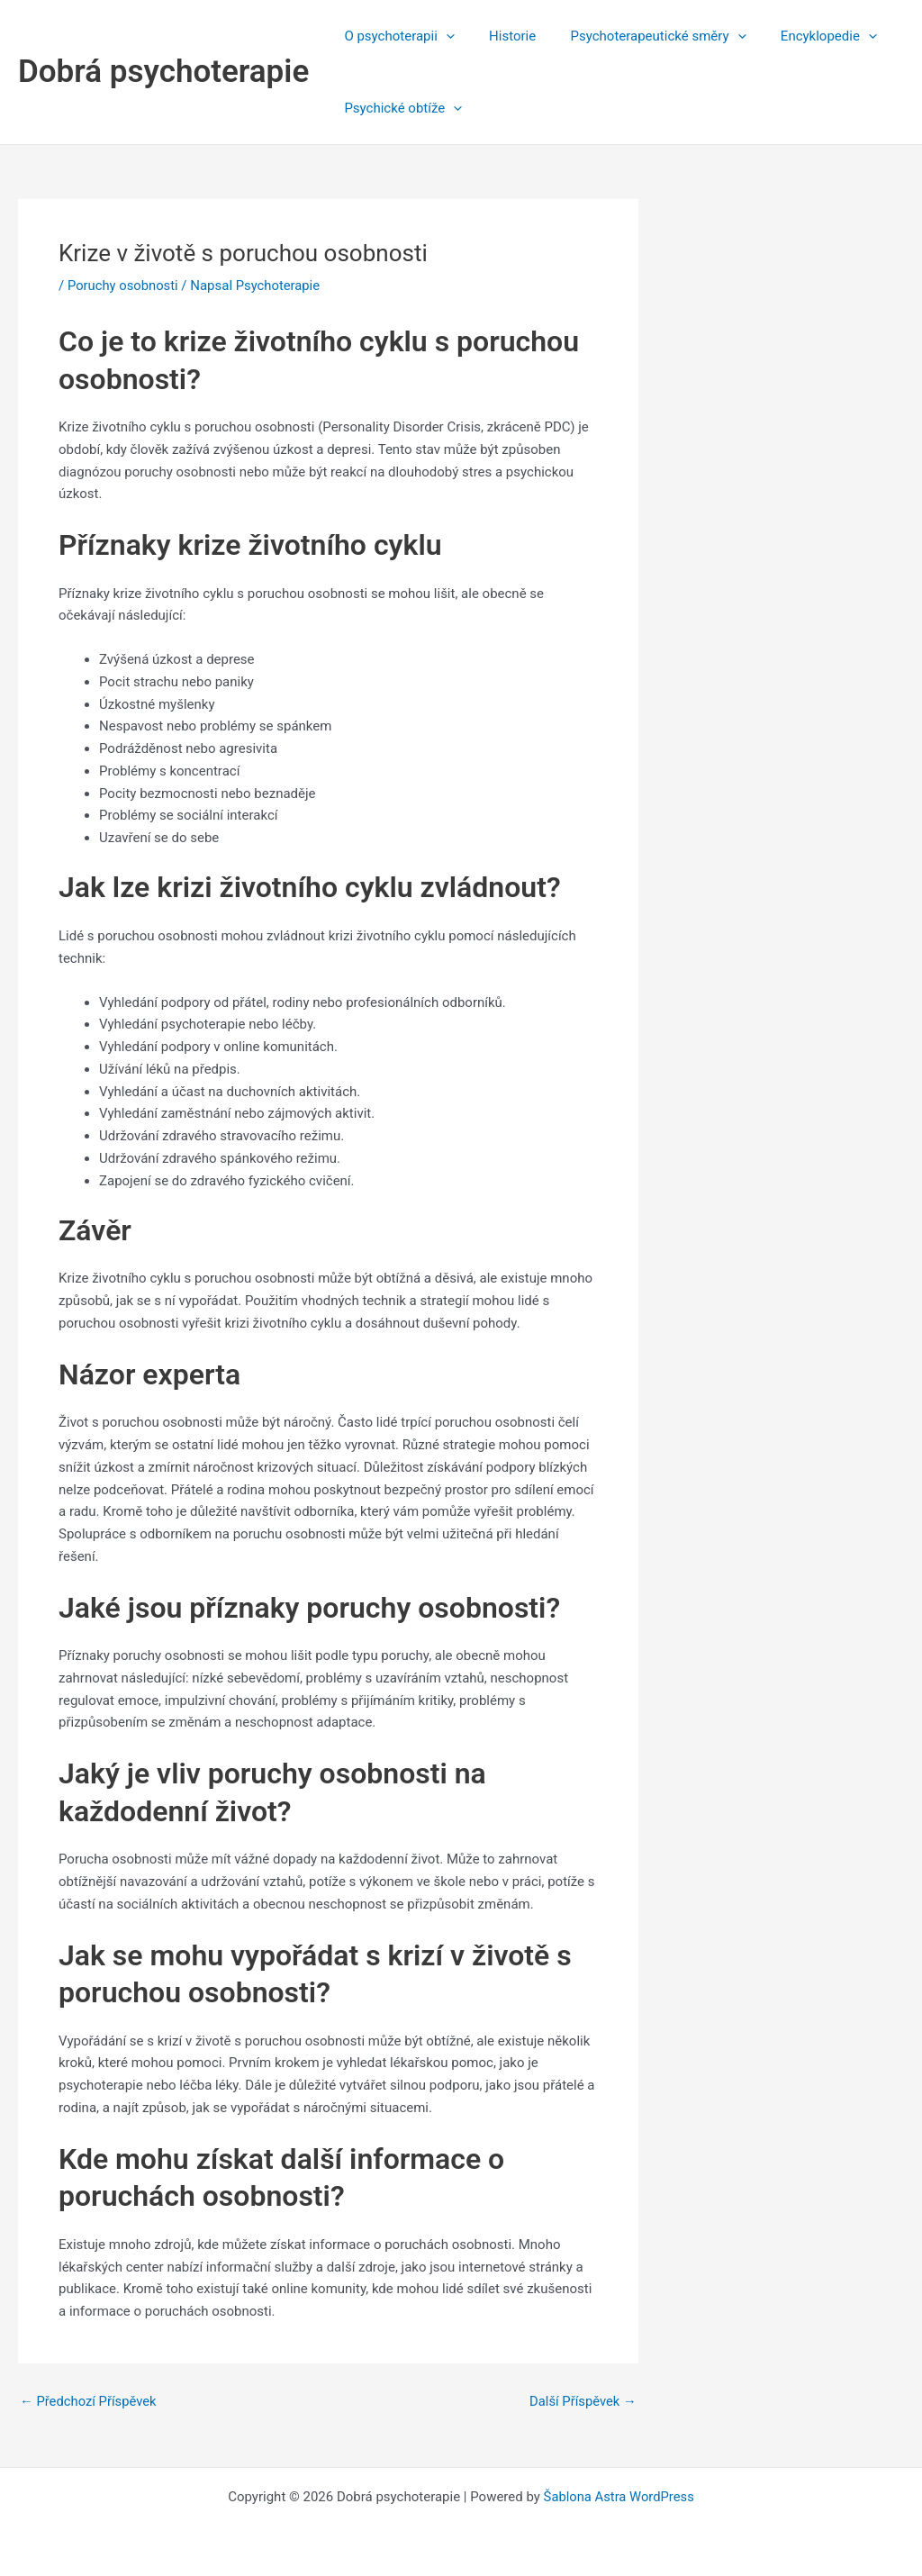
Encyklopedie (803, 36)
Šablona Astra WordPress (618, 2497)
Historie (501, 36)
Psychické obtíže (399, 108)
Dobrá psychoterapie (163, 71)
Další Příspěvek (582, 2401)
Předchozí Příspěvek (89, 2401)
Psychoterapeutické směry (640, 36)
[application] (442, 36)
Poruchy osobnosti (124, 285)
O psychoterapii (395, 36)
